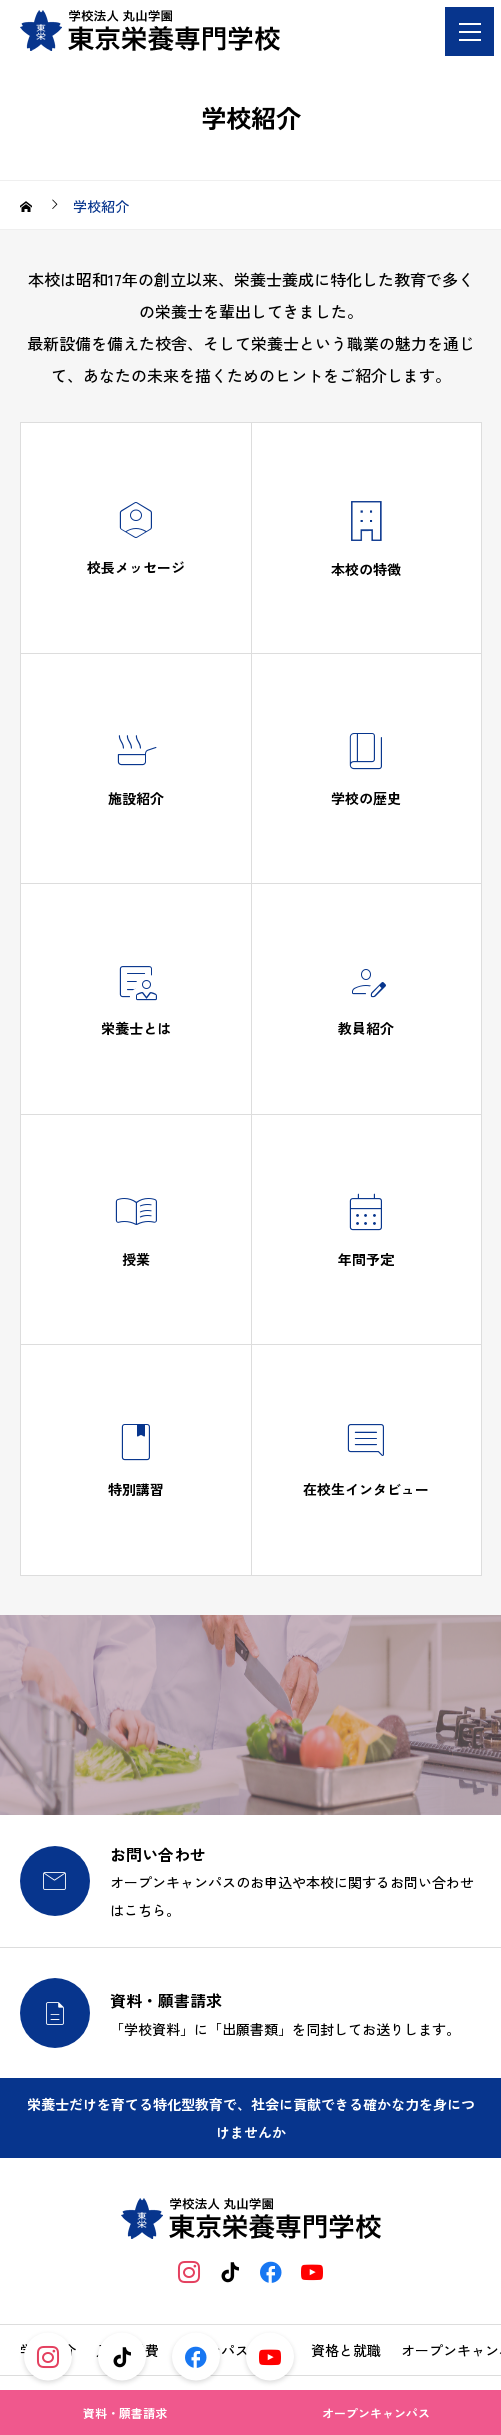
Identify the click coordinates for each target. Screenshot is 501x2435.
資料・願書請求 (125, 2412)
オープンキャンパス (376, 2412)
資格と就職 (346, 2350)
